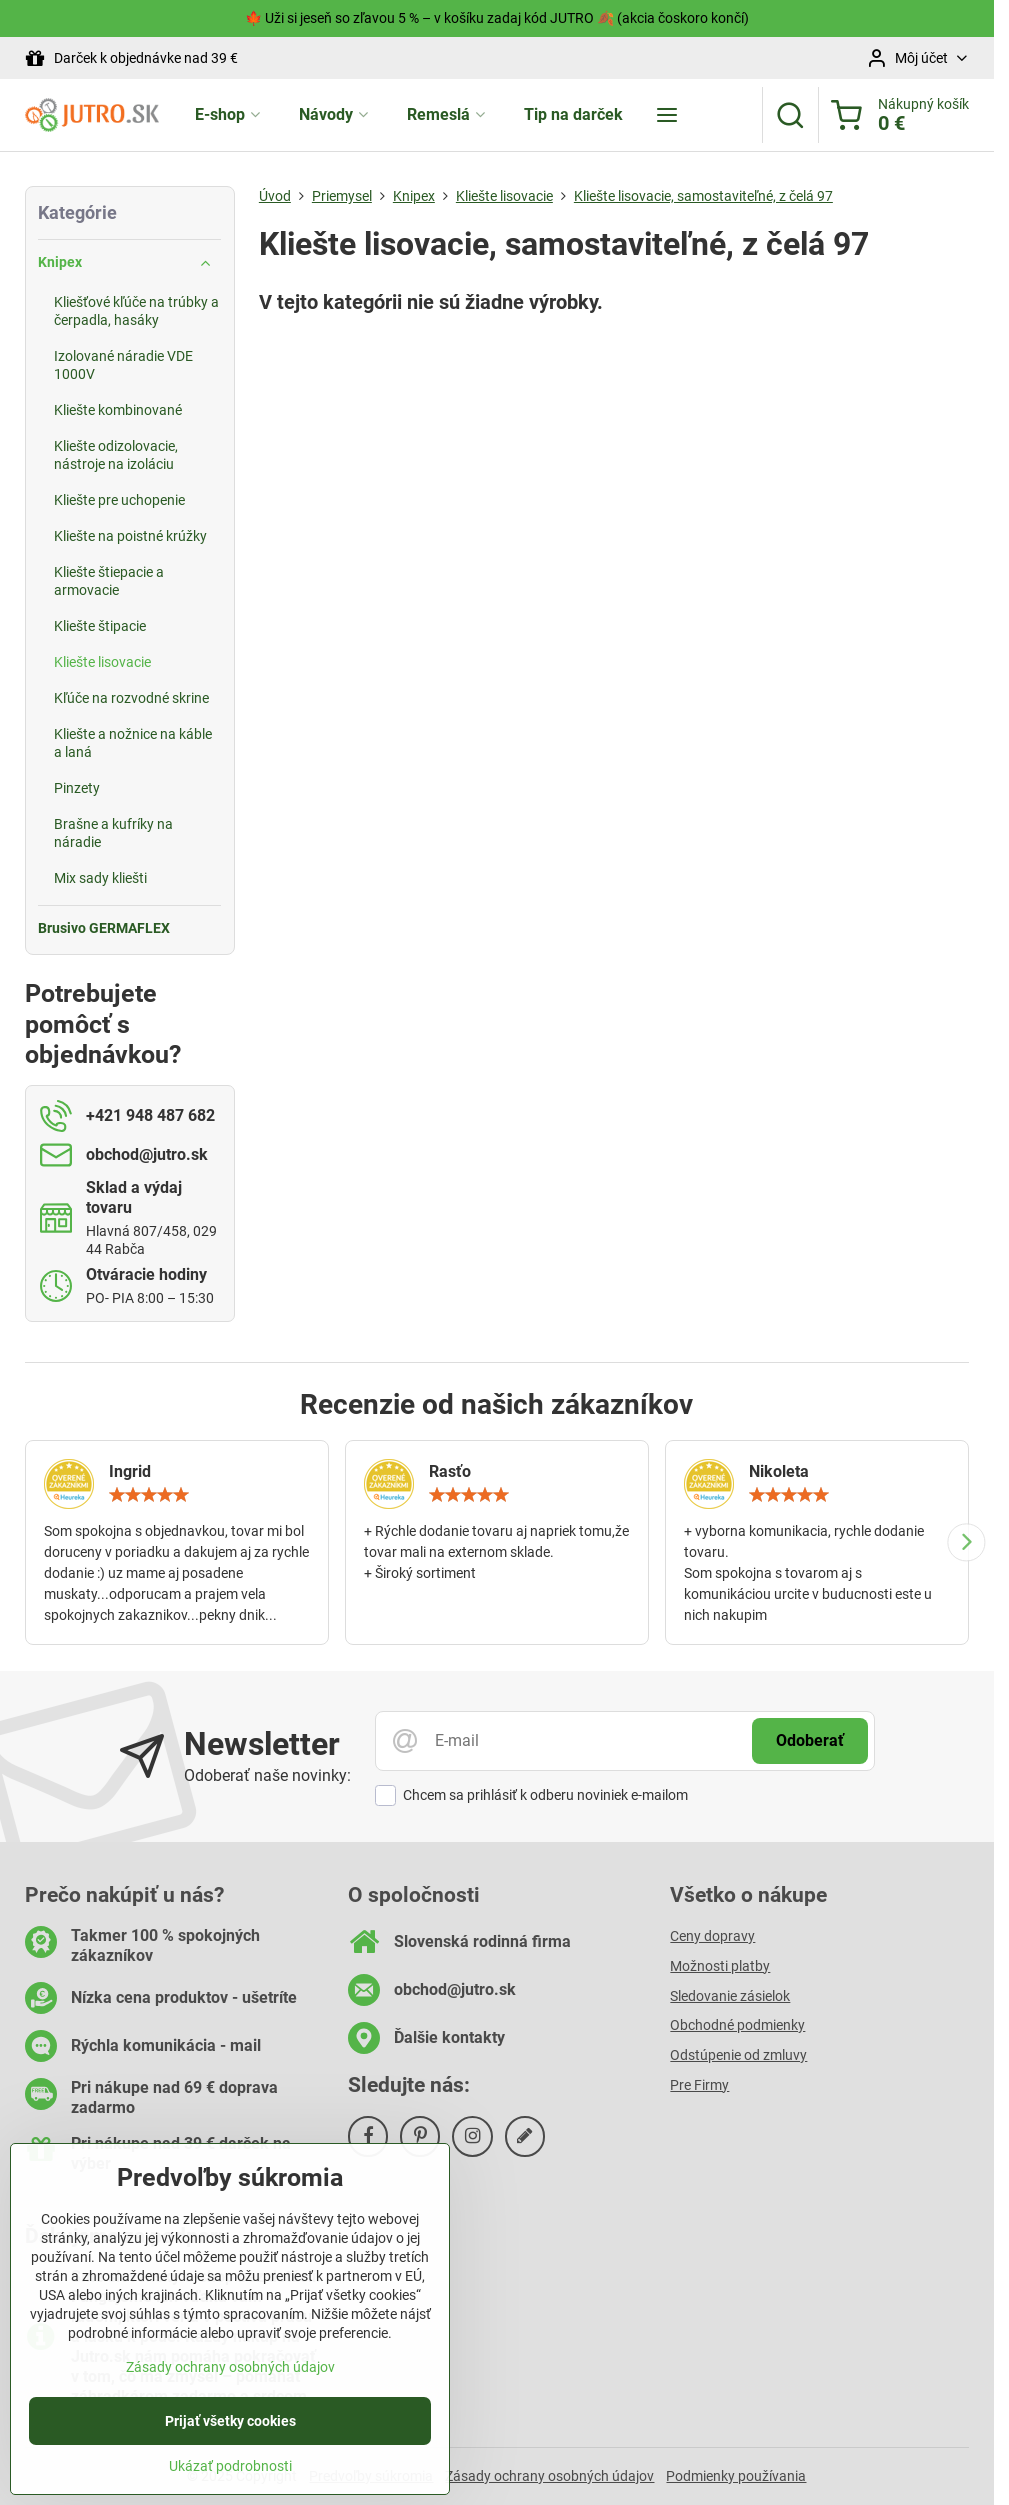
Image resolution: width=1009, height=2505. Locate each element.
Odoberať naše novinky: (267, 1775)
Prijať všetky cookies (230, 2430)
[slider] (149, 1495)
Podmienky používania (736, 2476)
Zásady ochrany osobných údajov (549, 2476)
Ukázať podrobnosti (230, 2475)
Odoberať (810, 1740)
